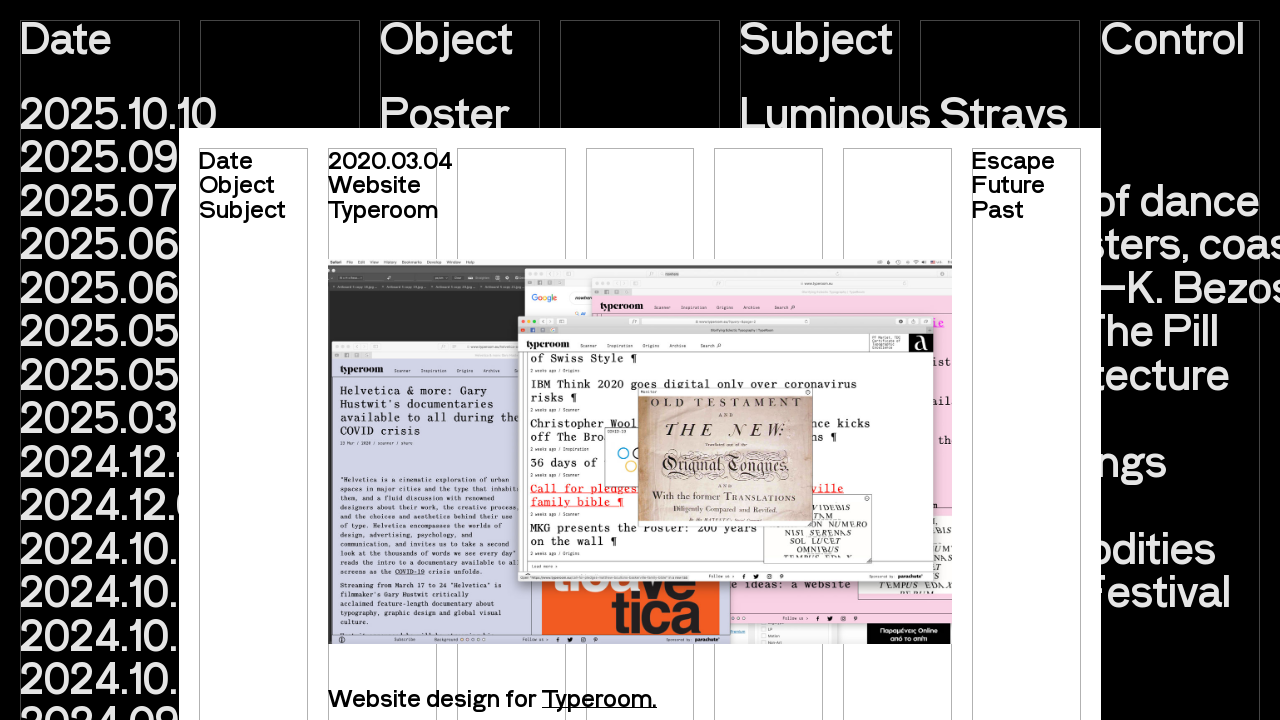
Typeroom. (599, 697)
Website (374, 183)
